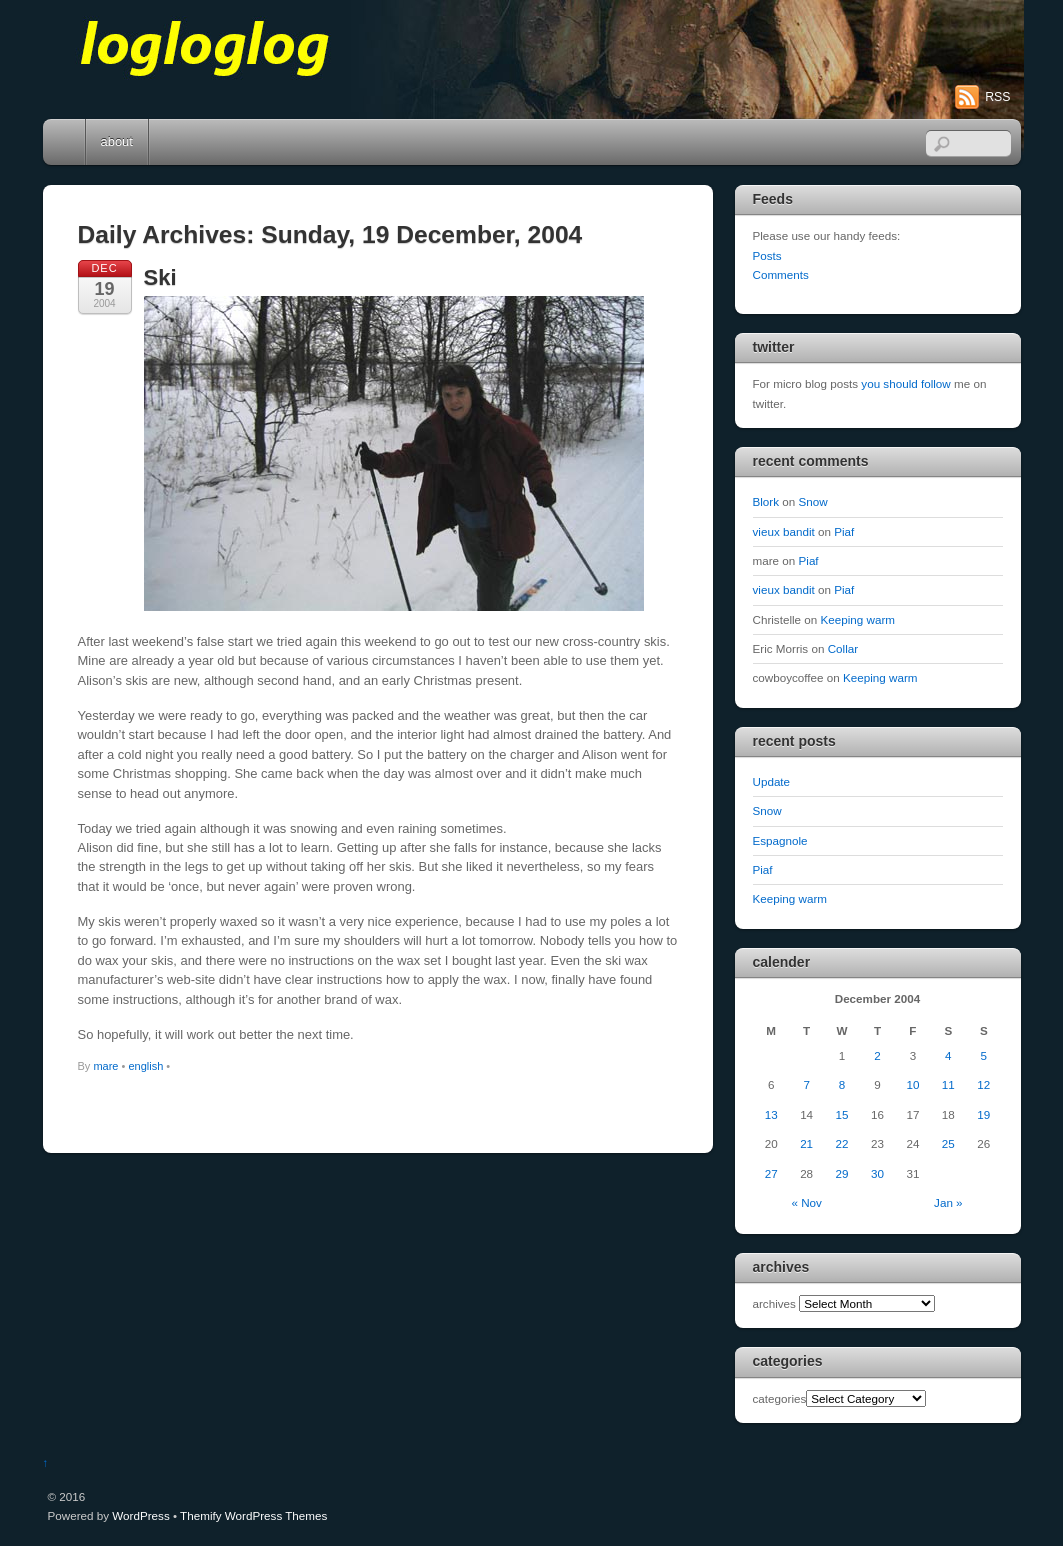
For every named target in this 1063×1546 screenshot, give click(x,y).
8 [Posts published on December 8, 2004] (842, 1084)
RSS (997, 97)
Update (772, 781)
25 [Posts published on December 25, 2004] (948, 1143)
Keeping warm (858, 619)
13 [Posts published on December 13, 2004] (771, 1114)
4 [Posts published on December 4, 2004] (948, 1055)
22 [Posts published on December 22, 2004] (842, 1143)
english (145, 1066)
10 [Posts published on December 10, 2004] (912, 1084)
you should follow (905, 383)
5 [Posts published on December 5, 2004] (984, 1055)
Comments (781, 274)
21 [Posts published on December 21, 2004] (806, 1143)
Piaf (844, 531)
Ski (160, 277)
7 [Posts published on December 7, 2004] (806, 1084)
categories (780, 1398)
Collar (843, 648)
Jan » (948, 1202)
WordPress (140, 1515)
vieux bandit (784, 531)
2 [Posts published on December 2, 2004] (877, 1055)
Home (66, 142)
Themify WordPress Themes (253, 1515)
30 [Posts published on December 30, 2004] (877, 1173)
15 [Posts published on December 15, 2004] (842, 1114)
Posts (767, 255)
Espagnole (780, 840)
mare (105, 1066)
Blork (766, 501)
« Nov (806, 1202)
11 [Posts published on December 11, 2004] (948, 1084)
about (117, 141)
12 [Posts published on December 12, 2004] (983, 1084)
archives (774, 1303)
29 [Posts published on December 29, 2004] (842, 1173)
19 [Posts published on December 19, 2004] (983, 1114)
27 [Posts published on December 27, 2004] (771, 1173)
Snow (813, 501)
